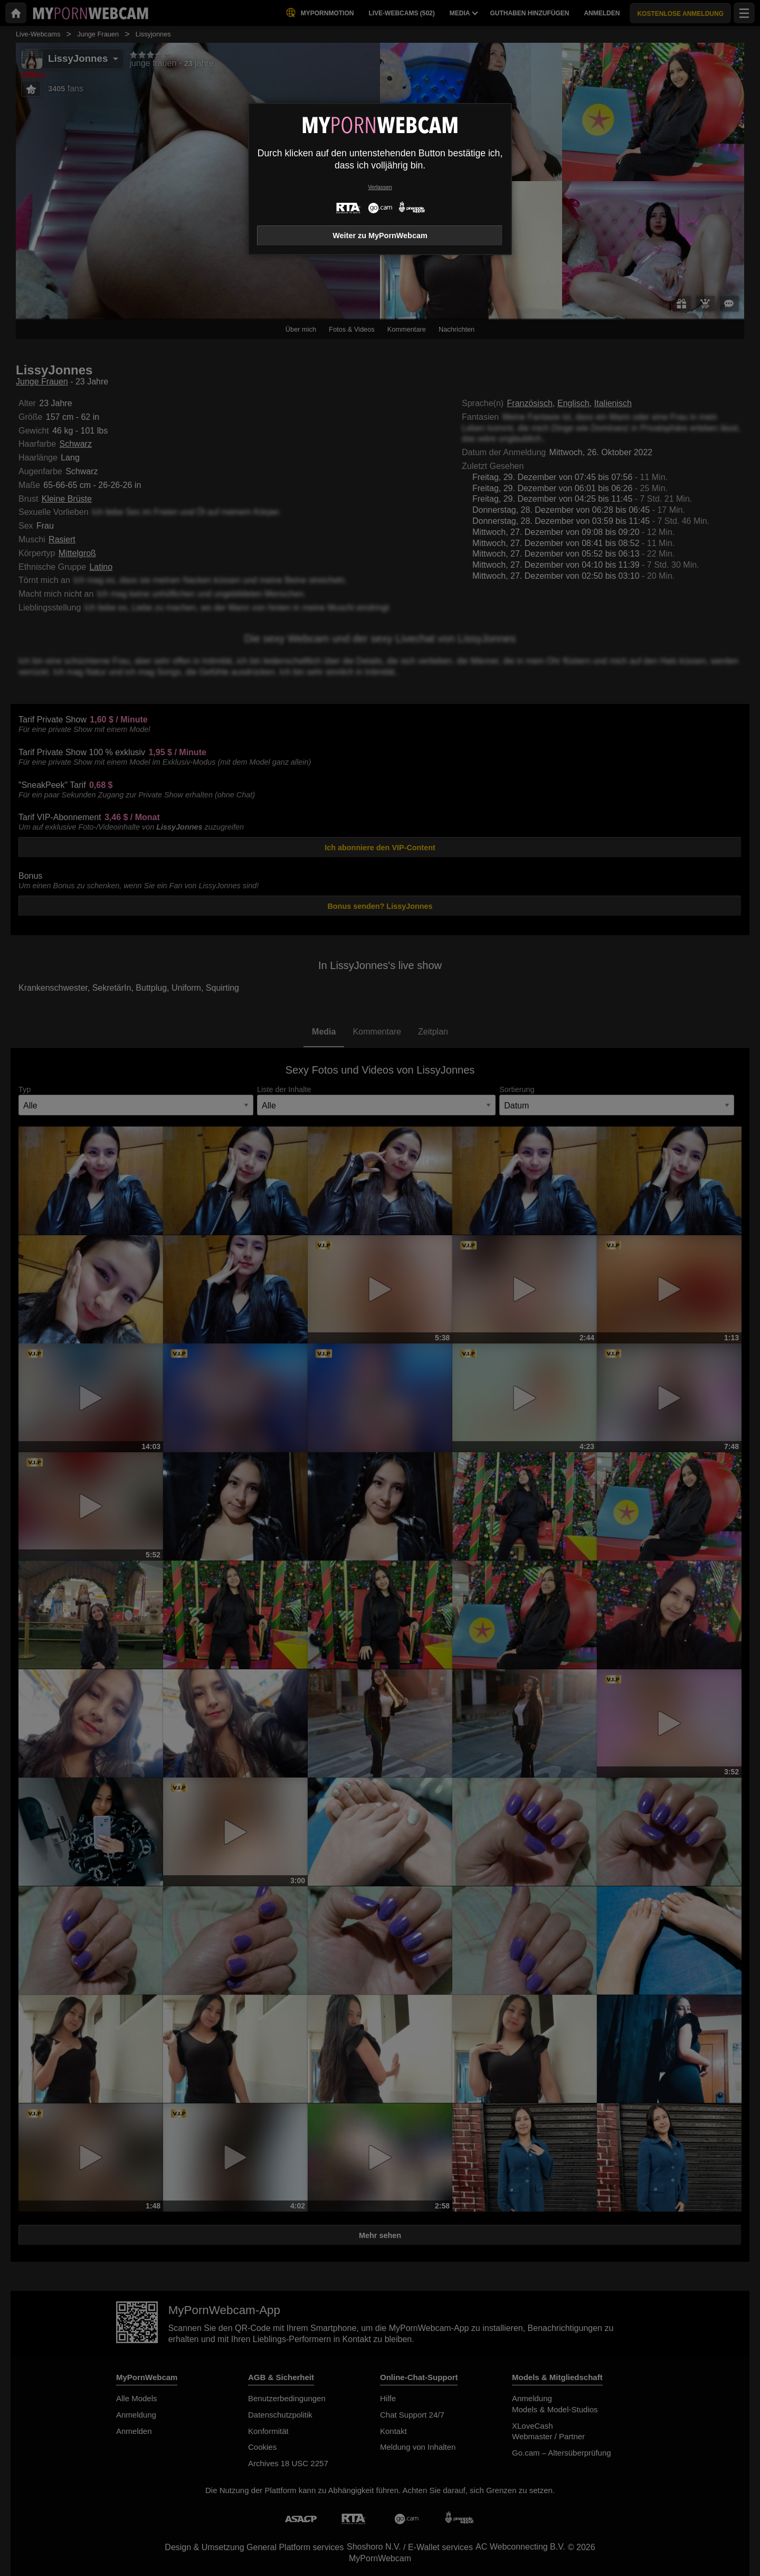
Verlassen (380, 187)
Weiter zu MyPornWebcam (379, 235)
